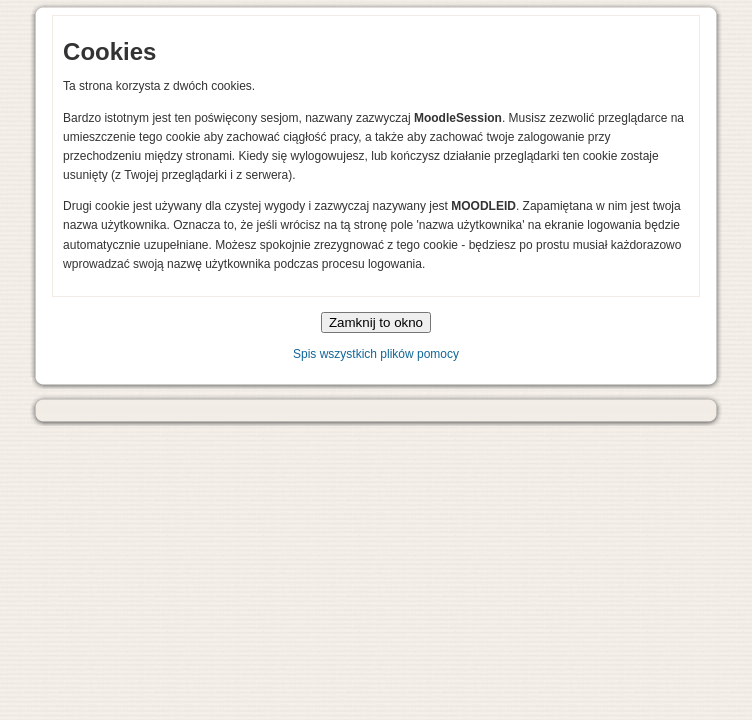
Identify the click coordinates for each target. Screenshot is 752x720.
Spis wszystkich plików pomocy (376, 354)
